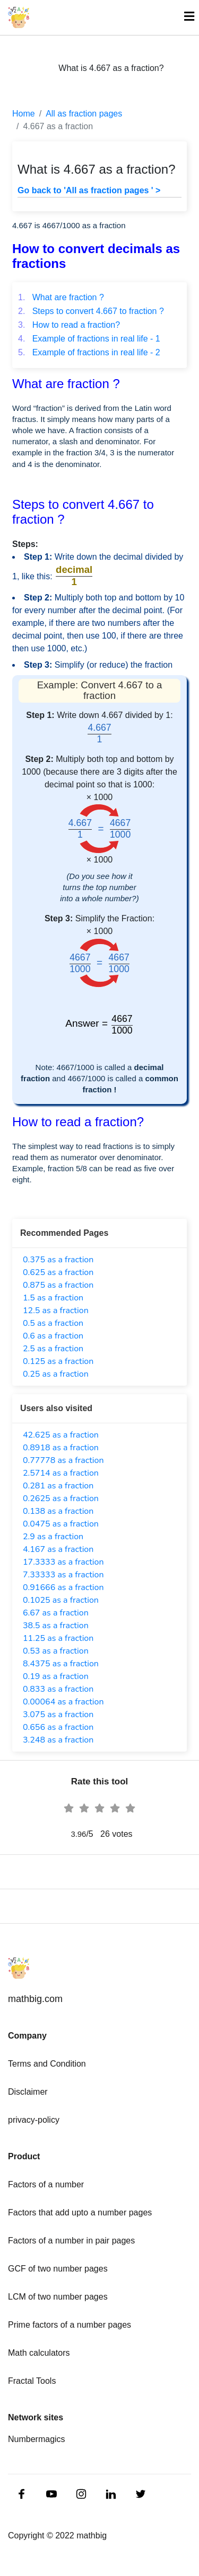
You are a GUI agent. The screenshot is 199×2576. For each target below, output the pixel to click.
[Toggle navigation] (184, 17)
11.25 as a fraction (58, 1638)
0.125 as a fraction (58, 1361)
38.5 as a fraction (56, 1625)
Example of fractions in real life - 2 (89, 352)
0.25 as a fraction (56, 1374)
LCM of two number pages (58, 2296)
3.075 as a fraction (58, 1714)
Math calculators (39, 2352)
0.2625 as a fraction (61, 1498)
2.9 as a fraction (53, 1536)
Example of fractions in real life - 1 (89, 338)
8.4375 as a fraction (61, 1664)
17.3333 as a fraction (63, 1562)
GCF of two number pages (58, 2268)
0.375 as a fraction (58, 1259)
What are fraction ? (61, 297)
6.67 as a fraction (56, 1613)
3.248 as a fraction (58, 1740)
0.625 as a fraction (58, 1272)
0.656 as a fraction (58, 1727)
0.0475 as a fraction (61, 1524)
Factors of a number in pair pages (71, 2240)
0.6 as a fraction (53, 1336)
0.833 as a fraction (58, 1689)
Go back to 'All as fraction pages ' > (89, 190)
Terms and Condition (47, 2063)
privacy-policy (33, 2119)
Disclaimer (28, 2091)
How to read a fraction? (69, 324)
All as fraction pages (84, 113)
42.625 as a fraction (61, 1435)
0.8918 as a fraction (61, 1447)
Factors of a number (46, 2184)
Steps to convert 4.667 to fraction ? (91, 311)
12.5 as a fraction (56, 1310)
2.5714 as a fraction (61, 1473)
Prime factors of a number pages (69, 2324)
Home (23, 113)
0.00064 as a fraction (63, 1702)
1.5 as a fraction (53, 1298)
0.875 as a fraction (58, 1285)
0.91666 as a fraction (63, 1587)
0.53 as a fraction (56, 1651)
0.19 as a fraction (56, 1676)
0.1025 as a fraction (61, 1600)
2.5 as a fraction (53, 1348)
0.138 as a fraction (58, 1511)
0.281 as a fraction (58, 1486)
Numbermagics (36, 2439)
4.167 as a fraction (58, 1549)
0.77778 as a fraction (63, 1460)
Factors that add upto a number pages (80, 2212)
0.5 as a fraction (53, 1323)
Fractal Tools (32, 2380)
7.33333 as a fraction (63, 1575)
